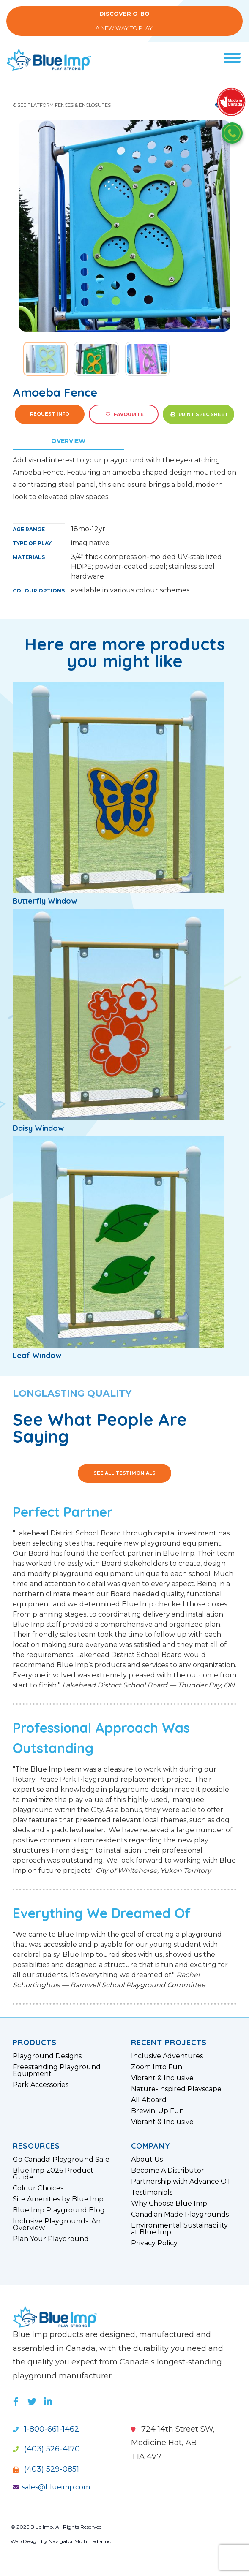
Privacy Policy (154, 2243)
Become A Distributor (167, 2170)
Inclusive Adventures (167, 2056)
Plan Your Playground (51, 2239)
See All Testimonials (124, 1473)
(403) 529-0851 (46, 2469)
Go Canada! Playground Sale (61, 2159)
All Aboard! (149, 2100)
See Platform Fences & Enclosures (62, 105)
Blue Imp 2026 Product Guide (53, 2174)
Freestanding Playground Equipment (57, 2070)
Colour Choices (38, 2188)
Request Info (49, 414)
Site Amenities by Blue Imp (58, 2199)
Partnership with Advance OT (181, 2181)
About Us (147, 2159)
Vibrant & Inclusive (162, 2078)
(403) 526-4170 (46, 2449)
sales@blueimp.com (51, 2487)
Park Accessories (40, 2084)
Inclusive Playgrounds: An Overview (57, 2224)
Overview (68, 441)
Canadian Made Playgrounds (180, 2214)
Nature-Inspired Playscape (176, 2089)
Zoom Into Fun (156, 2067)
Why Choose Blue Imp (169, 2203)
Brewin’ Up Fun (157, 2111)
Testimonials (151, 2192)
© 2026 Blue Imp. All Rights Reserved (56, 2527)
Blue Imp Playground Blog (59, 2210)
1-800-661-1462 (46, 2429)
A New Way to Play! (124, 21)
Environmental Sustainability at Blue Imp (179, 2229)
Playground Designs (47, 2056)
